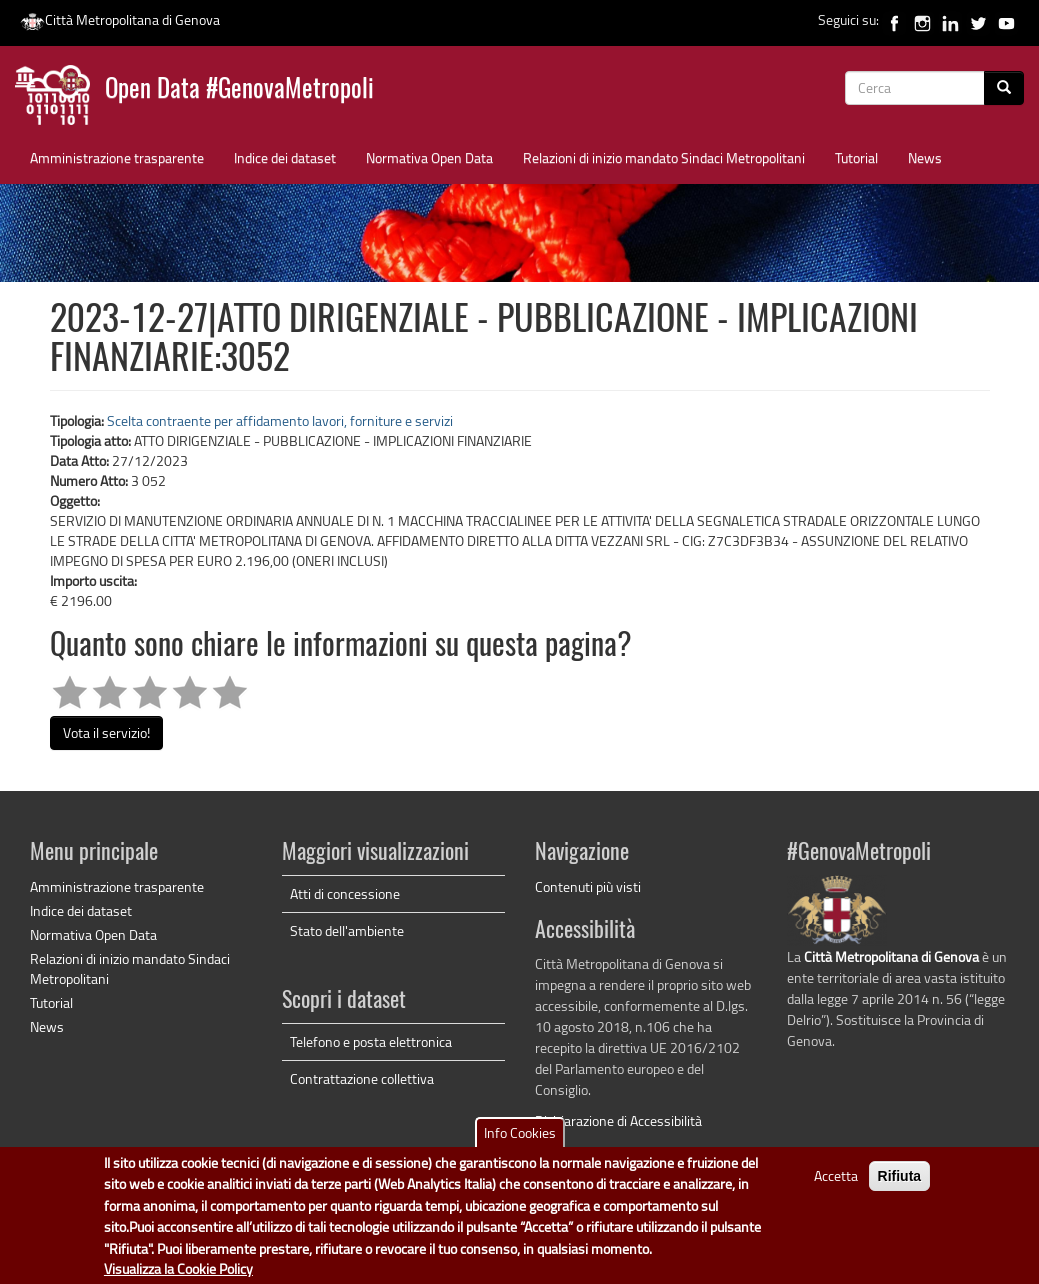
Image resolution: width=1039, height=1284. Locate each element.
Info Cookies (520, 1140)
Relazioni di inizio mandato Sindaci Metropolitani (664, 157)
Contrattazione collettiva (362, 1078)
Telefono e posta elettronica (371, 1041)
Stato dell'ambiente (347, 930)
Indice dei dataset (285, 157)
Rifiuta (900, 1184)
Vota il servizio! (106, 732)
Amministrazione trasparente (117, 157)
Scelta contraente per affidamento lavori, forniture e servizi (280, 420)
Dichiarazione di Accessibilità (618, 1120)
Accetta (836, 1183)
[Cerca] (1004, 88)
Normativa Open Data (429, 157)
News (925, 157)
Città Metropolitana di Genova (120, 19)
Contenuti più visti (588, 886)
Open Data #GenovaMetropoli (239, 90)
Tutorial (856, 157)
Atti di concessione (345, 893)
